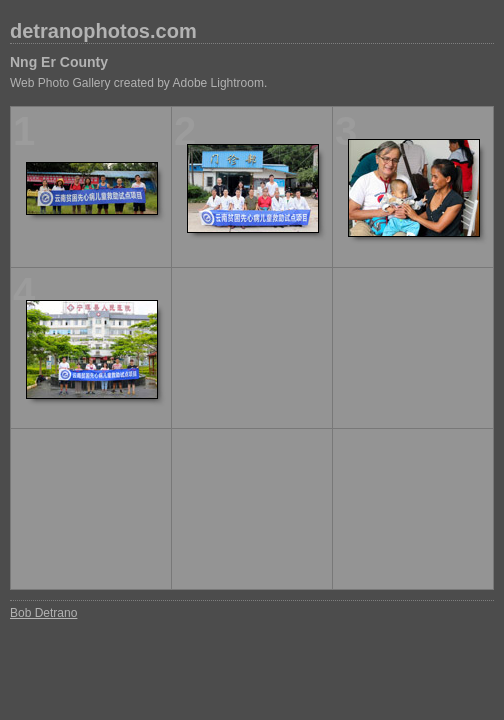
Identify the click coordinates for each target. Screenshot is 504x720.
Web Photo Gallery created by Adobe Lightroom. (138, 83)
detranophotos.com (103, 31)
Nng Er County (59, 62)
